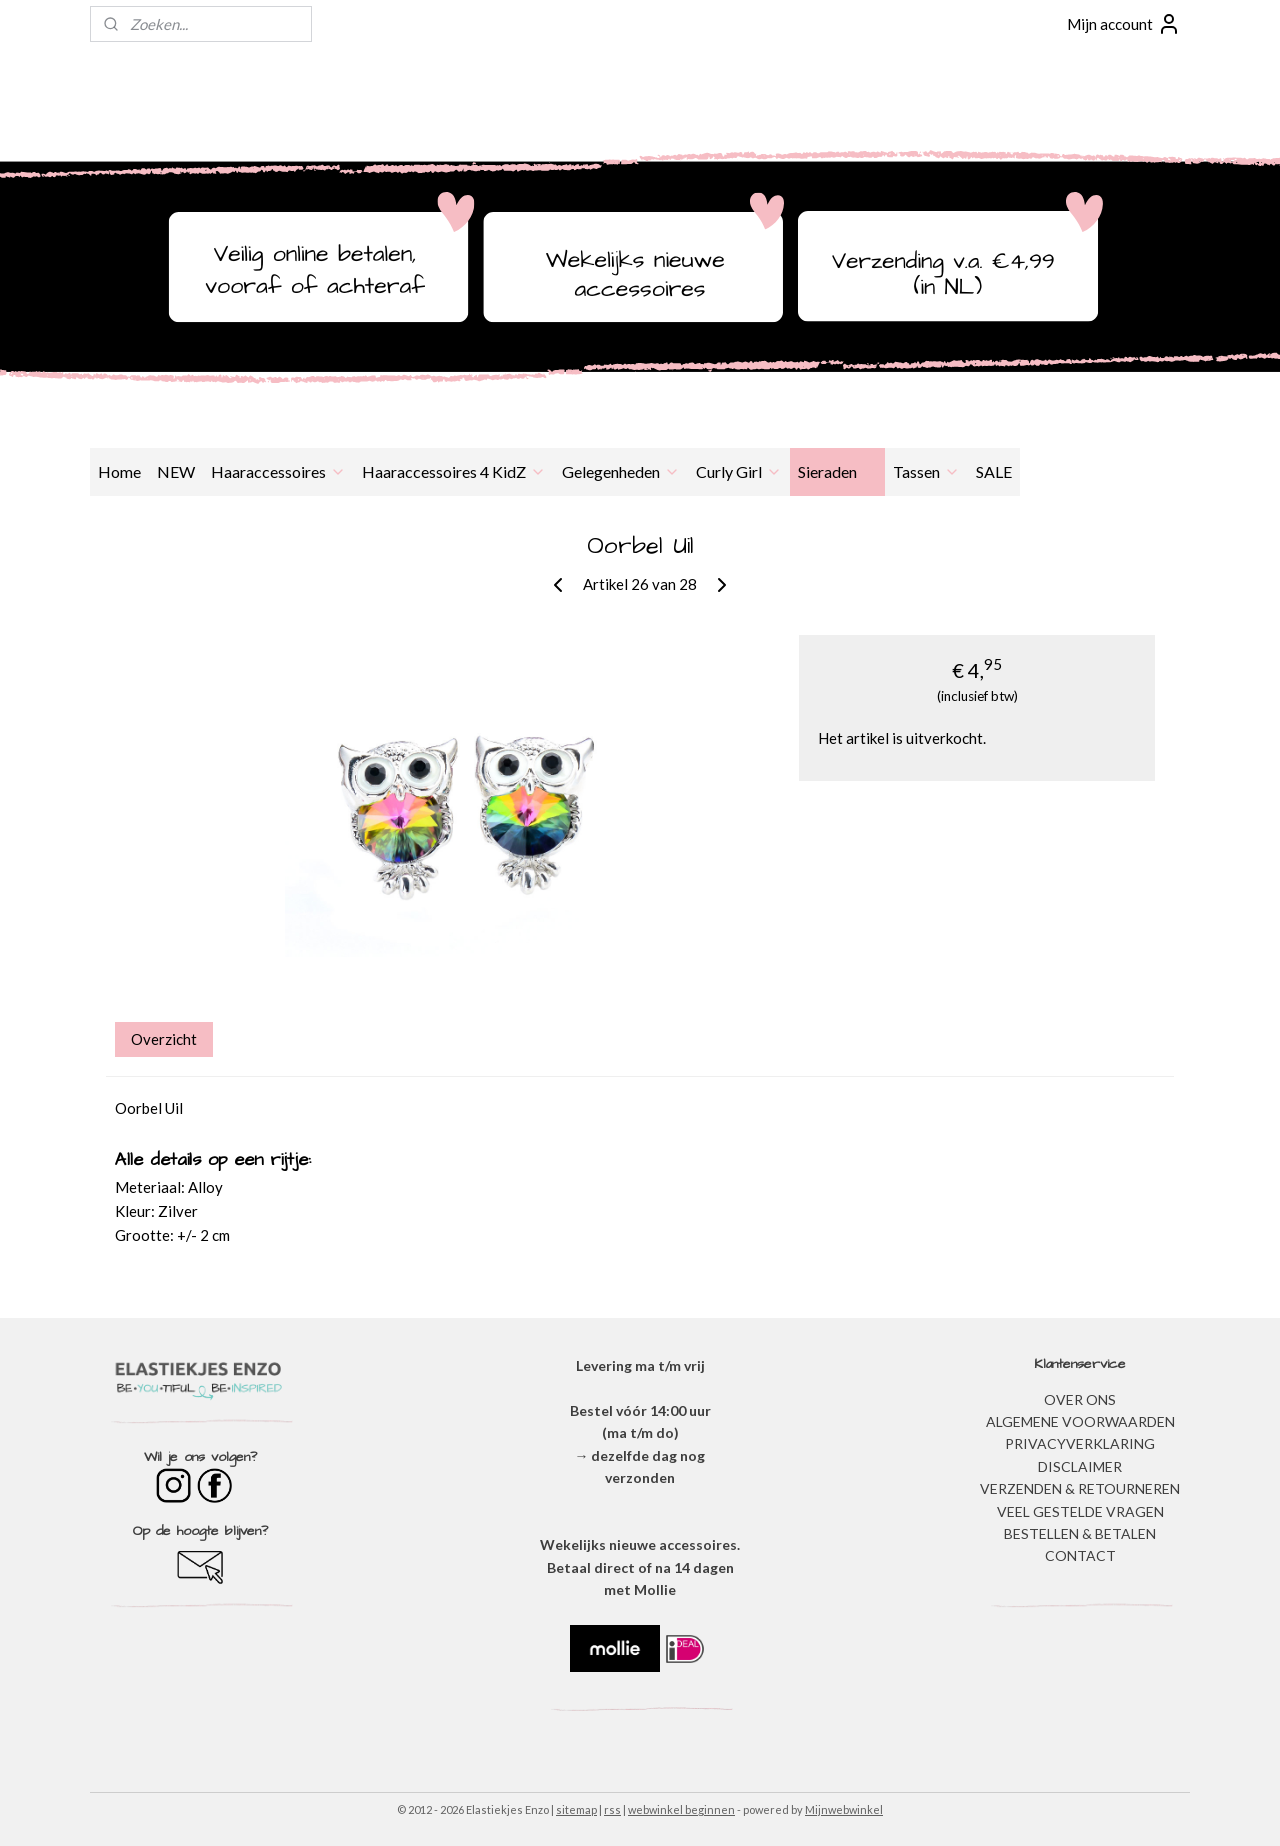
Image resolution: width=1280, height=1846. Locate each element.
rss (612, 1809)
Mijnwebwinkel (844, 1809)
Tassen (926, 471)
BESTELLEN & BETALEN (1080, 1533)
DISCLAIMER (1080, 1466)
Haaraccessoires (278, 471)
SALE (994, 471)
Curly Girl (739, 471)
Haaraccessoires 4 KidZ (454, 471)
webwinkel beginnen (681, 1809)
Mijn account (1124, 24)
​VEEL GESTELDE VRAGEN (1080, 1511)
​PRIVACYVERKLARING (1080, 1443)
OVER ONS (1080, 1399)
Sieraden (837, 471)
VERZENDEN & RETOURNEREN (1080, 1488)
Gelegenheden (621, 471)
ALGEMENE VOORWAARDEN (1080, 1421)
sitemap (576, 1809)
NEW (176, 471)
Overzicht (164, 1039)
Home (119, 471)
